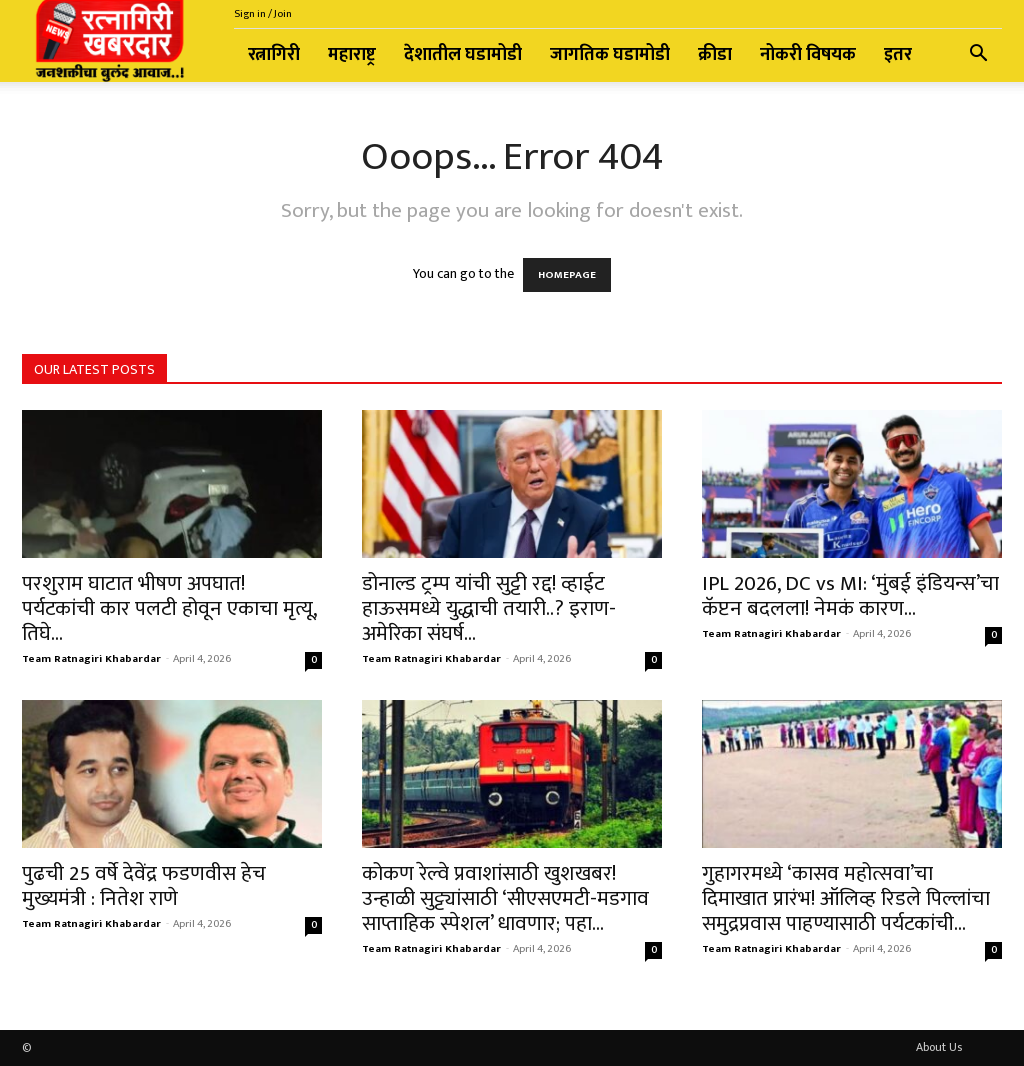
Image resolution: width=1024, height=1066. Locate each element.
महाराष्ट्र (352, 55)
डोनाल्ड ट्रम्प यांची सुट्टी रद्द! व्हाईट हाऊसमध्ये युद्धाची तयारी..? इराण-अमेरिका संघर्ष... (489, 608)
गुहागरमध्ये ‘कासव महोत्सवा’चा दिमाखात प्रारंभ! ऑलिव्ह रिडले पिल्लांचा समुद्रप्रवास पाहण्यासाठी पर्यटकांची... (846, 898)
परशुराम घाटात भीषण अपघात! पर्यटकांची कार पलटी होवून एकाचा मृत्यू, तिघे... (169, 608)
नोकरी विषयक (808, 55)
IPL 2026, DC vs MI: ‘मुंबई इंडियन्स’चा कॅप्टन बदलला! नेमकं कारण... (850, 596)
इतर (898, 55)
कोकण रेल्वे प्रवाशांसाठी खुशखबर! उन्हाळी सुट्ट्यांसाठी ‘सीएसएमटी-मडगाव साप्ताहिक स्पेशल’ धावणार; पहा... (505, 898)
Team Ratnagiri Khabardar (91, 659)
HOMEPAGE (567, 275)
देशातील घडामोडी (463, 55)
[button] (978, 56)
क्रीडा (715, 55)
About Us (939, 1047)
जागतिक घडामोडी (610, 55)
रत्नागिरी (274, 55)
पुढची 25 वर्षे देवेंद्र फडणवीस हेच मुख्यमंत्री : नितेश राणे (144, 886)
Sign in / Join (263, 14)
